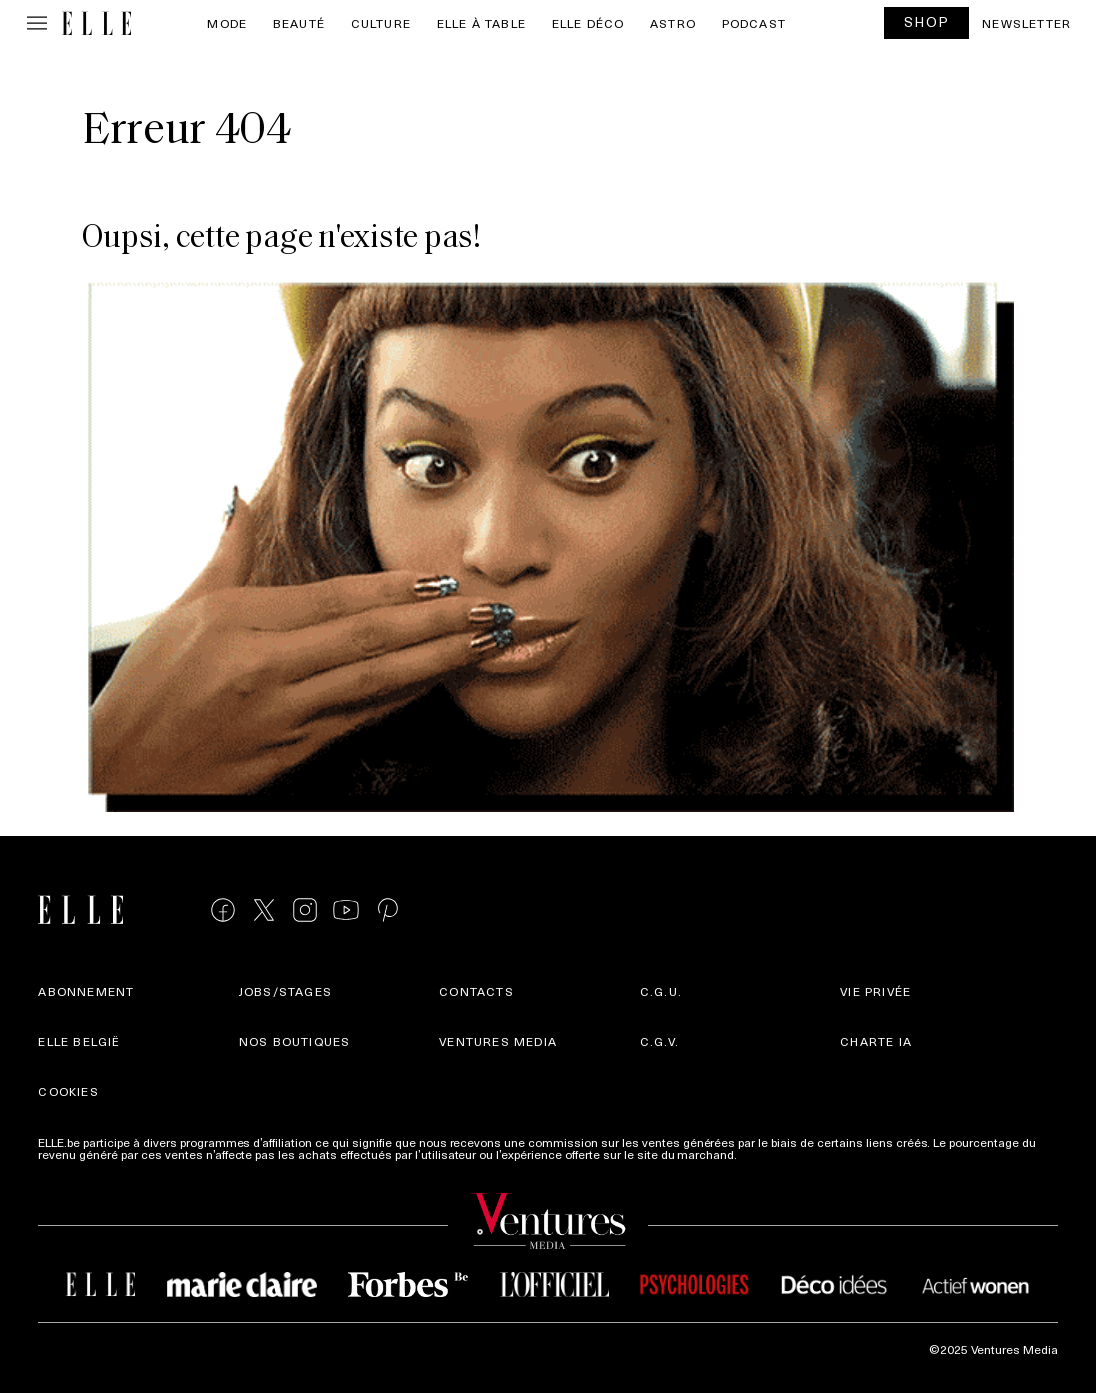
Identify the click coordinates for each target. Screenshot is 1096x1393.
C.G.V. (659, 1041)
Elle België (79, 1041)
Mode (227, 23)
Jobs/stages (285, 991)
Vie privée (875, 991)
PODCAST (754, 23)
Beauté (299, 23)
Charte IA (876, 1041)
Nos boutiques (295, 1041)
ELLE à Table (481, 23)
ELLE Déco (588, 23)
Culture (381, 23)
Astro (673, 23)
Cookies (68, 1091)
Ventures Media (498, 1041)
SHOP (927, 21)
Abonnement (86, 991)
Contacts (476, 991)
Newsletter (1026, 23)
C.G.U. (661, 991)
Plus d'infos (772, 1154)
